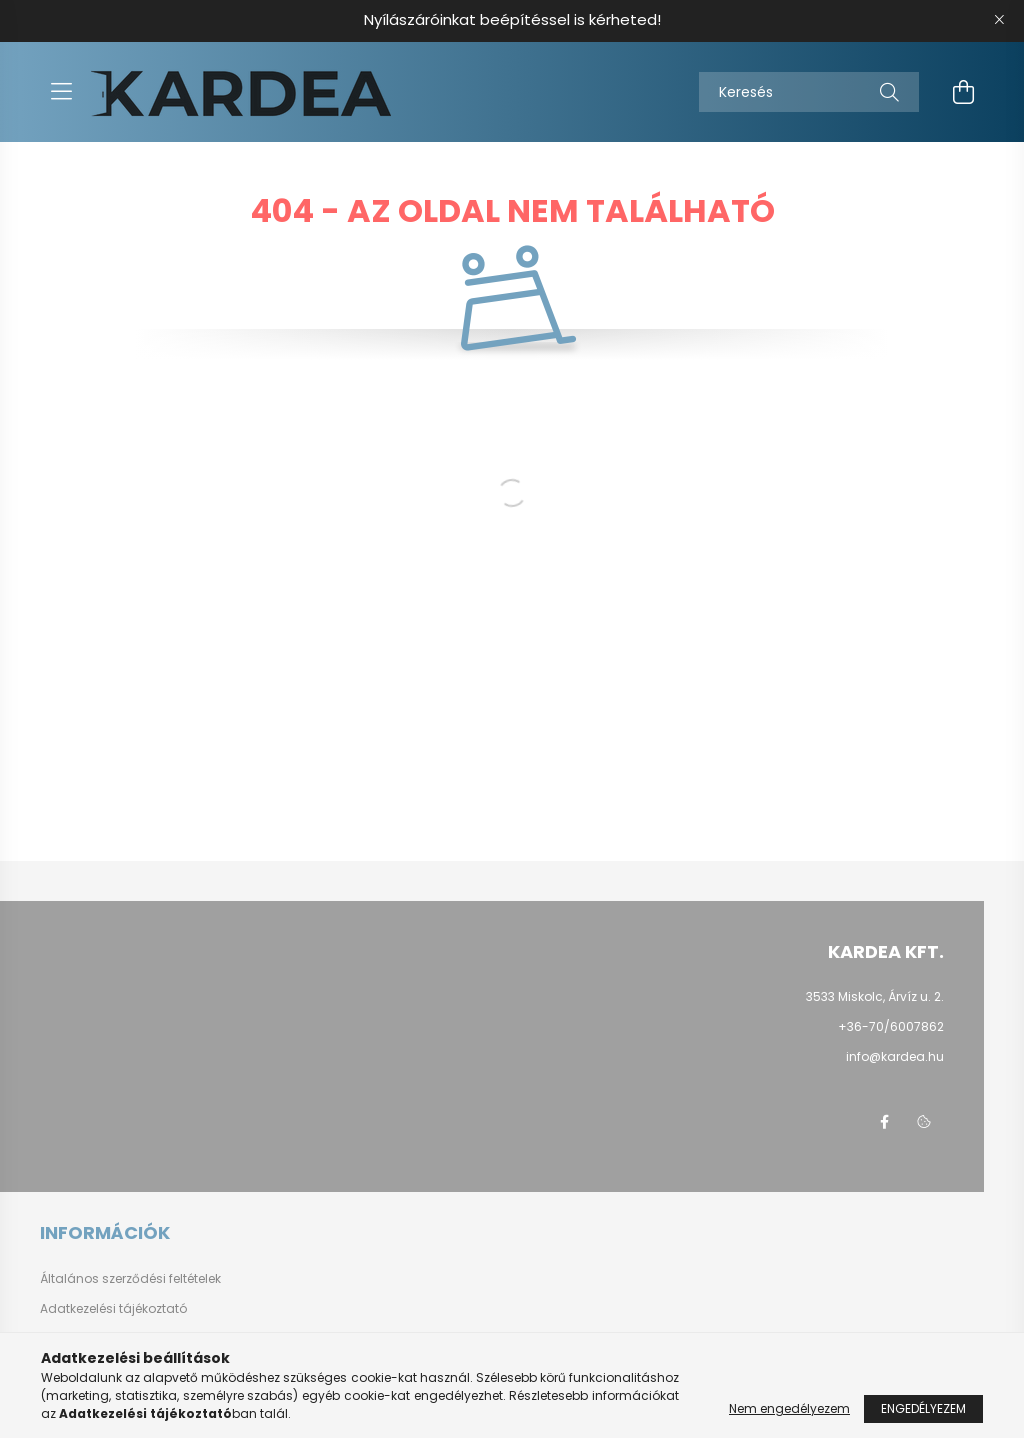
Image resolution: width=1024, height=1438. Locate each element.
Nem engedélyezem (789, 1408)
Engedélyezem (923, 1408)
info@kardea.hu (895, 1056)
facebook (884, 1122)
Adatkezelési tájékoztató (113, 1309)
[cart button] (963, 92)
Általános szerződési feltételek (130, 1279)
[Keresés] (809, 92)
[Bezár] (999, 20)
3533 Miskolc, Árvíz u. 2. (875, 996)
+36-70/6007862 (891, 1026)
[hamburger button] (61, 92)
